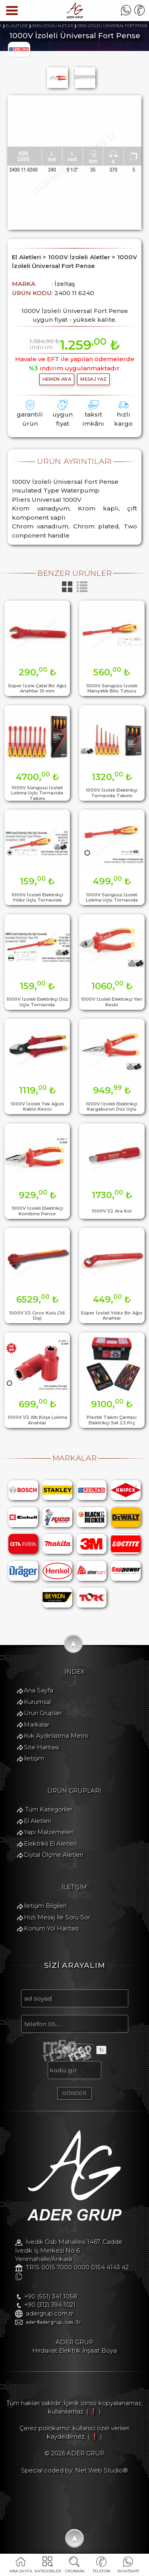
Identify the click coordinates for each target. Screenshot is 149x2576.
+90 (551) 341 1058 (50, 2296)
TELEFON (101, 2571)
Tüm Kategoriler (48, 1809)
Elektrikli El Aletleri (49, 1844)
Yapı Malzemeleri (48, 1832)
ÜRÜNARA (74, 2571)
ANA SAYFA (21, 2571)
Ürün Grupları (42, 1713)
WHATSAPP (128, 2571)
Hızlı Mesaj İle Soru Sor (56, 1917)
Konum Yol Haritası (50, 1928)
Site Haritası (40, 1747)
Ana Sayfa (38, 1690)
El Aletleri (36, 1821)
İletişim (33, 1758)
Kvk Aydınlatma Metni (55, 1736)
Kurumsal (36, 1702)
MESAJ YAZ (93, 379)
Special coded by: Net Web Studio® (74, 2471)
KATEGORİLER (48, 2571)
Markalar (36, 1724)
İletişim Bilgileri (44, 1906)
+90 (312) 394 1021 (49, 2305)
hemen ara (57, 379)
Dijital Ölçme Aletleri (53, 1855)
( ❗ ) (93, 2412)
